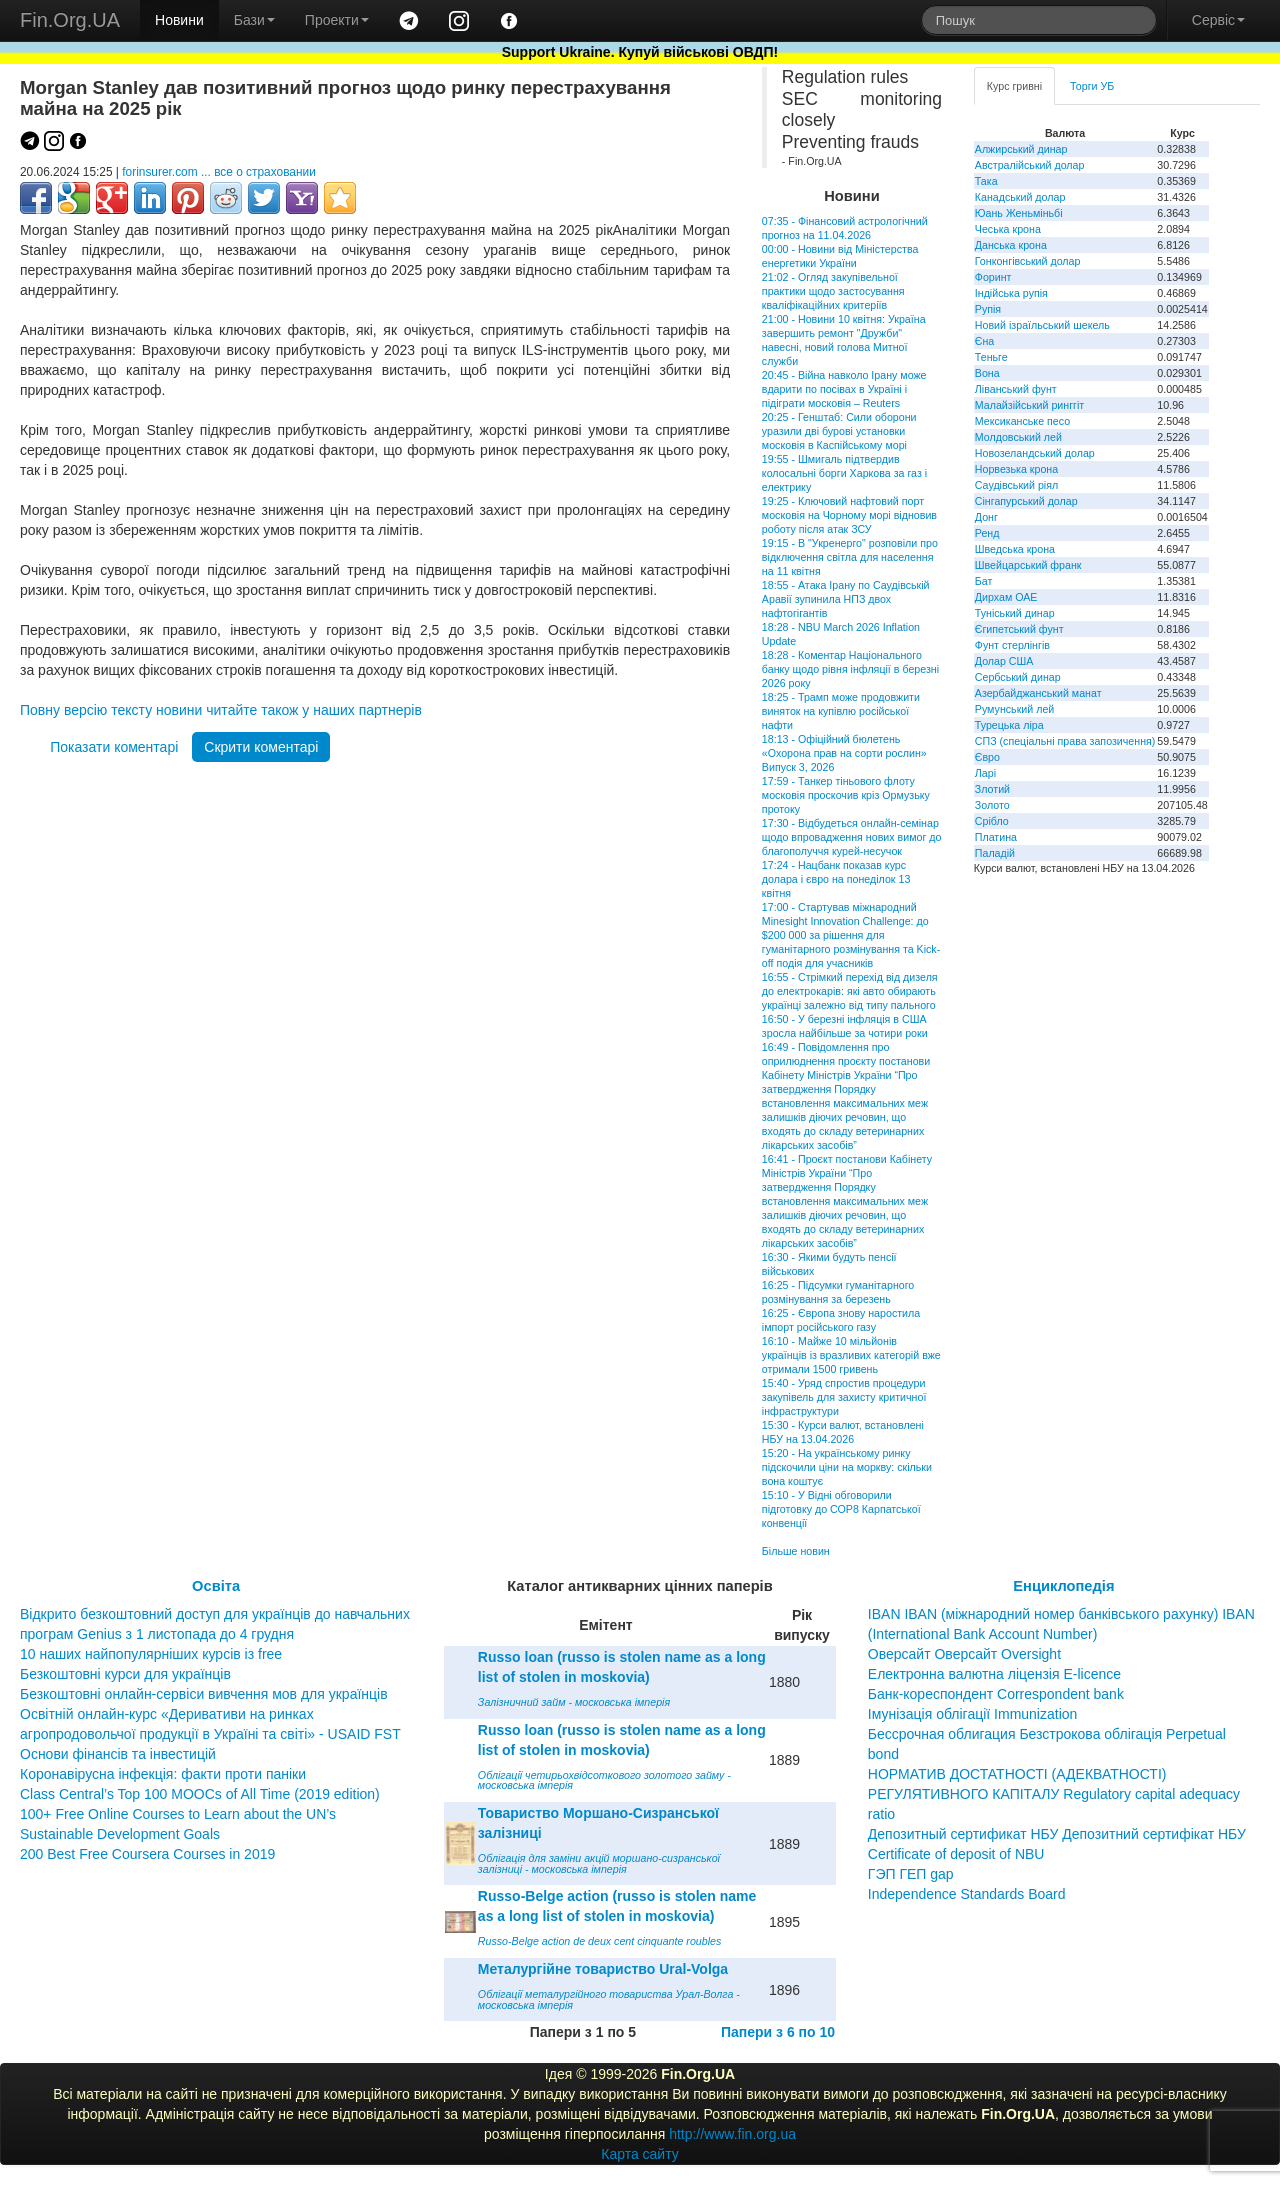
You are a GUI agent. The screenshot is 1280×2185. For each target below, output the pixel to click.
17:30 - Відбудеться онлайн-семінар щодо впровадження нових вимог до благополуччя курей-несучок (852, 837)
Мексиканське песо (1022, 421)
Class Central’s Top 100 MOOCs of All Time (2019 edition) (200, 1794)
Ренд (987, 533)
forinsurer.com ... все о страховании (219, 172)
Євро (987, 757)
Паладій (995, 853)
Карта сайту (640, 2154)
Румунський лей (1014, 709)
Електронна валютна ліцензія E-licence (994, 1674)
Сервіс (1218, 20)
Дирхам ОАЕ (1006, 597)
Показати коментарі (114, 747)
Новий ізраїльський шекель (1042, 325)
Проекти (337, 20)
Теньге (991, 357)
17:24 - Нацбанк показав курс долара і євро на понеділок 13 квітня (836, 879)
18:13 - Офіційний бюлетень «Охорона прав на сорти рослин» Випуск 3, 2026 (844, 753)
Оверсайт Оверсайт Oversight (964, 1654)
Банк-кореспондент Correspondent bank (996, 1694)
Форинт (993, 277)
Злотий (992, 789)
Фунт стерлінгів (1012, 645)
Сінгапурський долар (1026, 501)
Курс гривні (1014, 86)
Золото (992, 805)
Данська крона (1011, 245)
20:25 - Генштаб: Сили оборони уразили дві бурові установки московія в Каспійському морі (839, 431)
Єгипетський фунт (1019, 629)
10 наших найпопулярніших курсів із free (151, 1654)
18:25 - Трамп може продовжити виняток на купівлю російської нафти (841, 711)
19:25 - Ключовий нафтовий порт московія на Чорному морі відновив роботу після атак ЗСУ (849, 515)
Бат (984, 581)
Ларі (985, 773)
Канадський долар (1020, 197)
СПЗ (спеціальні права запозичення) (1065, 741)
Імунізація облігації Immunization (973, 1714)
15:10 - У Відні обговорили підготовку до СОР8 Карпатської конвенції (841, 1509)
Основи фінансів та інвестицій (118, 1754)
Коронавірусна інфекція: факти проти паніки (163, 1774)
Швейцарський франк (1028, 565)
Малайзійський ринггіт (1029, 405)
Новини (179, 20)
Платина (996, 837)
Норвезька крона (1016, 469)
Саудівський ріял (1016, 485)
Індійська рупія (1011, 293)
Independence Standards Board (967, 1894)
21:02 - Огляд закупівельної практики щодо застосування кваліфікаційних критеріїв (833, 291)
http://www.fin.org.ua (732, 2134)
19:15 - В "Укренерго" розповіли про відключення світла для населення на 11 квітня (850, 557)
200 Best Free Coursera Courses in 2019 (147, 1854)
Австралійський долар (1030, 165)
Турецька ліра (1009, 725)
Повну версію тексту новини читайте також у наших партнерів (221, 710)
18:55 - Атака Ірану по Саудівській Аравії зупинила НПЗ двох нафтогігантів (846, 599)
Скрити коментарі (261, 747)
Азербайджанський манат (1038, 693)
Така (986, 181)
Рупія (988, 309)
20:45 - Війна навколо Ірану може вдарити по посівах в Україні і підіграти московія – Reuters (844, 389)
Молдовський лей (1018, 437)
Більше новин (796, 1551)
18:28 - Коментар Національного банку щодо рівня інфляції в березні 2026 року (850, 669)
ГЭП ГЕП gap (911, 1874)
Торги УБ (1092, 86)
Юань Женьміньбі (1019, 213)
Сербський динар (1018, 677)
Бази (254, 20)
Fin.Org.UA (70, 20)
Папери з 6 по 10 (778, 2032)
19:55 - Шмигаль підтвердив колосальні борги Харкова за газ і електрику (844, 473)
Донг (986, 517)
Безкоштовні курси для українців (125, 1674)
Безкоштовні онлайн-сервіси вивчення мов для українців (204, 1694)
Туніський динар (1015, 613)
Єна (984, 341)
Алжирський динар (1021, 149)
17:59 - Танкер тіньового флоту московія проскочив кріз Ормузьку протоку (846, 795)
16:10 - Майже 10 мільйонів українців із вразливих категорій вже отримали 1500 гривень (851, 1355)
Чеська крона (1008, 229)
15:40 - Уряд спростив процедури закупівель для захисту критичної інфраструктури (844, 1397)
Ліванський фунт (1016, 389)
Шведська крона (1015, 549)
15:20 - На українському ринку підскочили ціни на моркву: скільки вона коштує (847, 1467)
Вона (987, 373)
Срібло (992, 821)
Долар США (1004, 661)
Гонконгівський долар (1028, 261)
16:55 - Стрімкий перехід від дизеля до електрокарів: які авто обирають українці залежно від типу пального (850, 991)
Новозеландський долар (1035, 453)
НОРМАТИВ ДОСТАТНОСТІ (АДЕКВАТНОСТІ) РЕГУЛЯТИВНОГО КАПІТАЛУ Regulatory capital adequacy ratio (1054, 1794)
